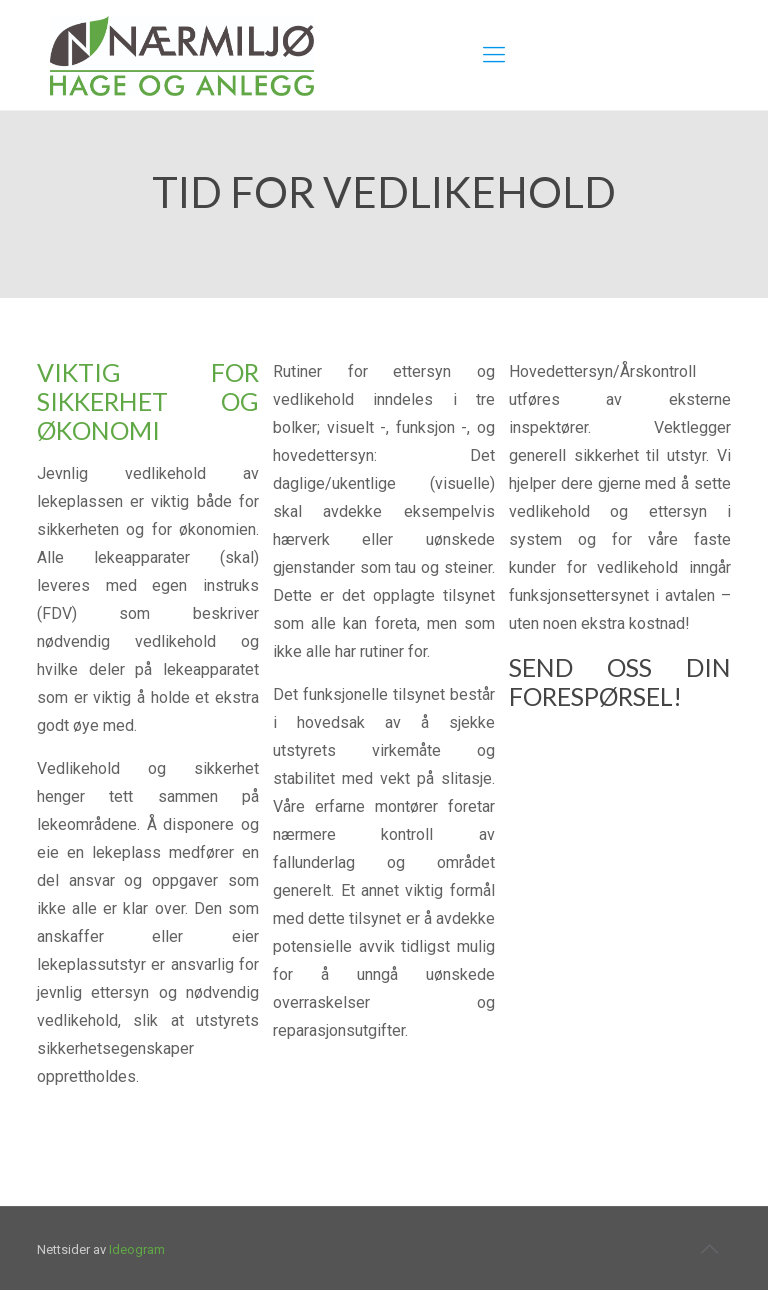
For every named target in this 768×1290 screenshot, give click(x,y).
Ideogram (137, 1249)
